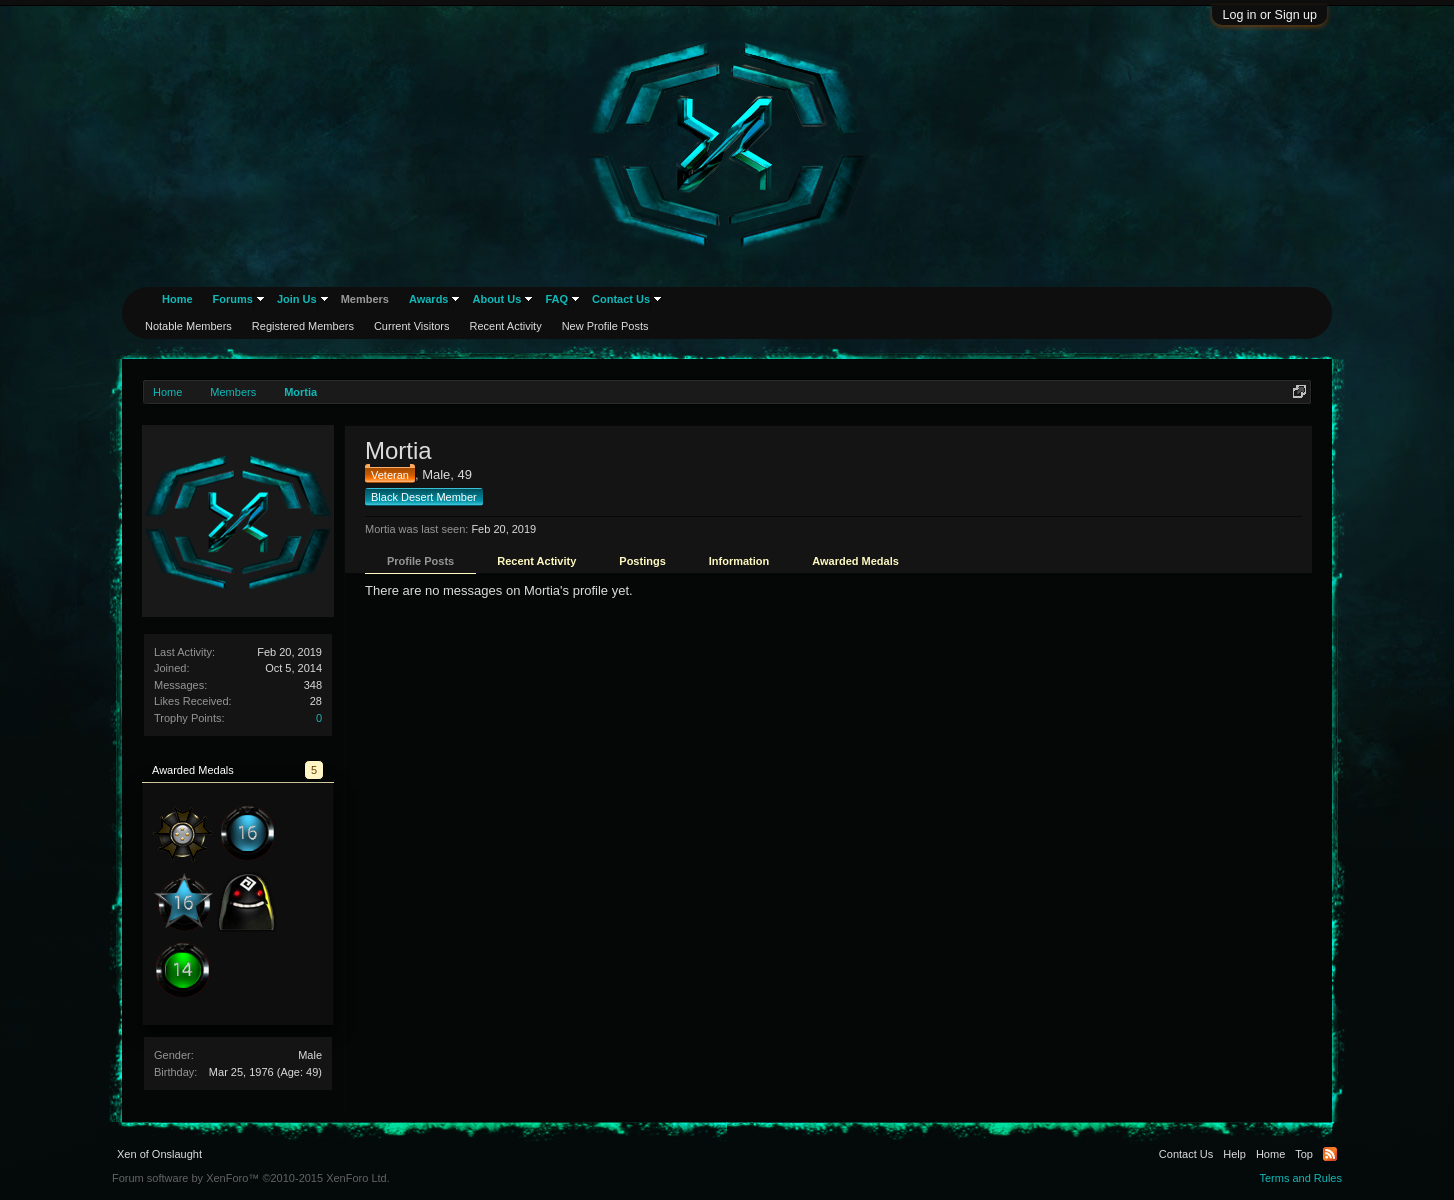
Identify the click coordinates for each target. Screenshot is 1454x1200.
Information (739, 561)
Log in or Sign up (1269, 15)
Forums (233, 299)
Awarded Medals (855, 561)
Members (365, 299)
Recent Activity (536, 561)
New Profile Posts (605, 326)
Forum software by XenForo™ (251, 1178)
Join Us (297, 299)
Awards (429, 299)
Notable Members (188, 326)
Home (177, 299)
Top (1304, 1154)
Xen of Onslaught (159, 1154)
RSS (1330, 1154)
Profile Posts (420, 561)
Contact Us (621, 299)
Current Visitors (412, 326)
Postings (642, 561)
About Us (496, 299)
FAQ (556, 299)
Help (1234, 1154)
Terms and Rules (1300, 1178)
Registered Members (303, 326)
